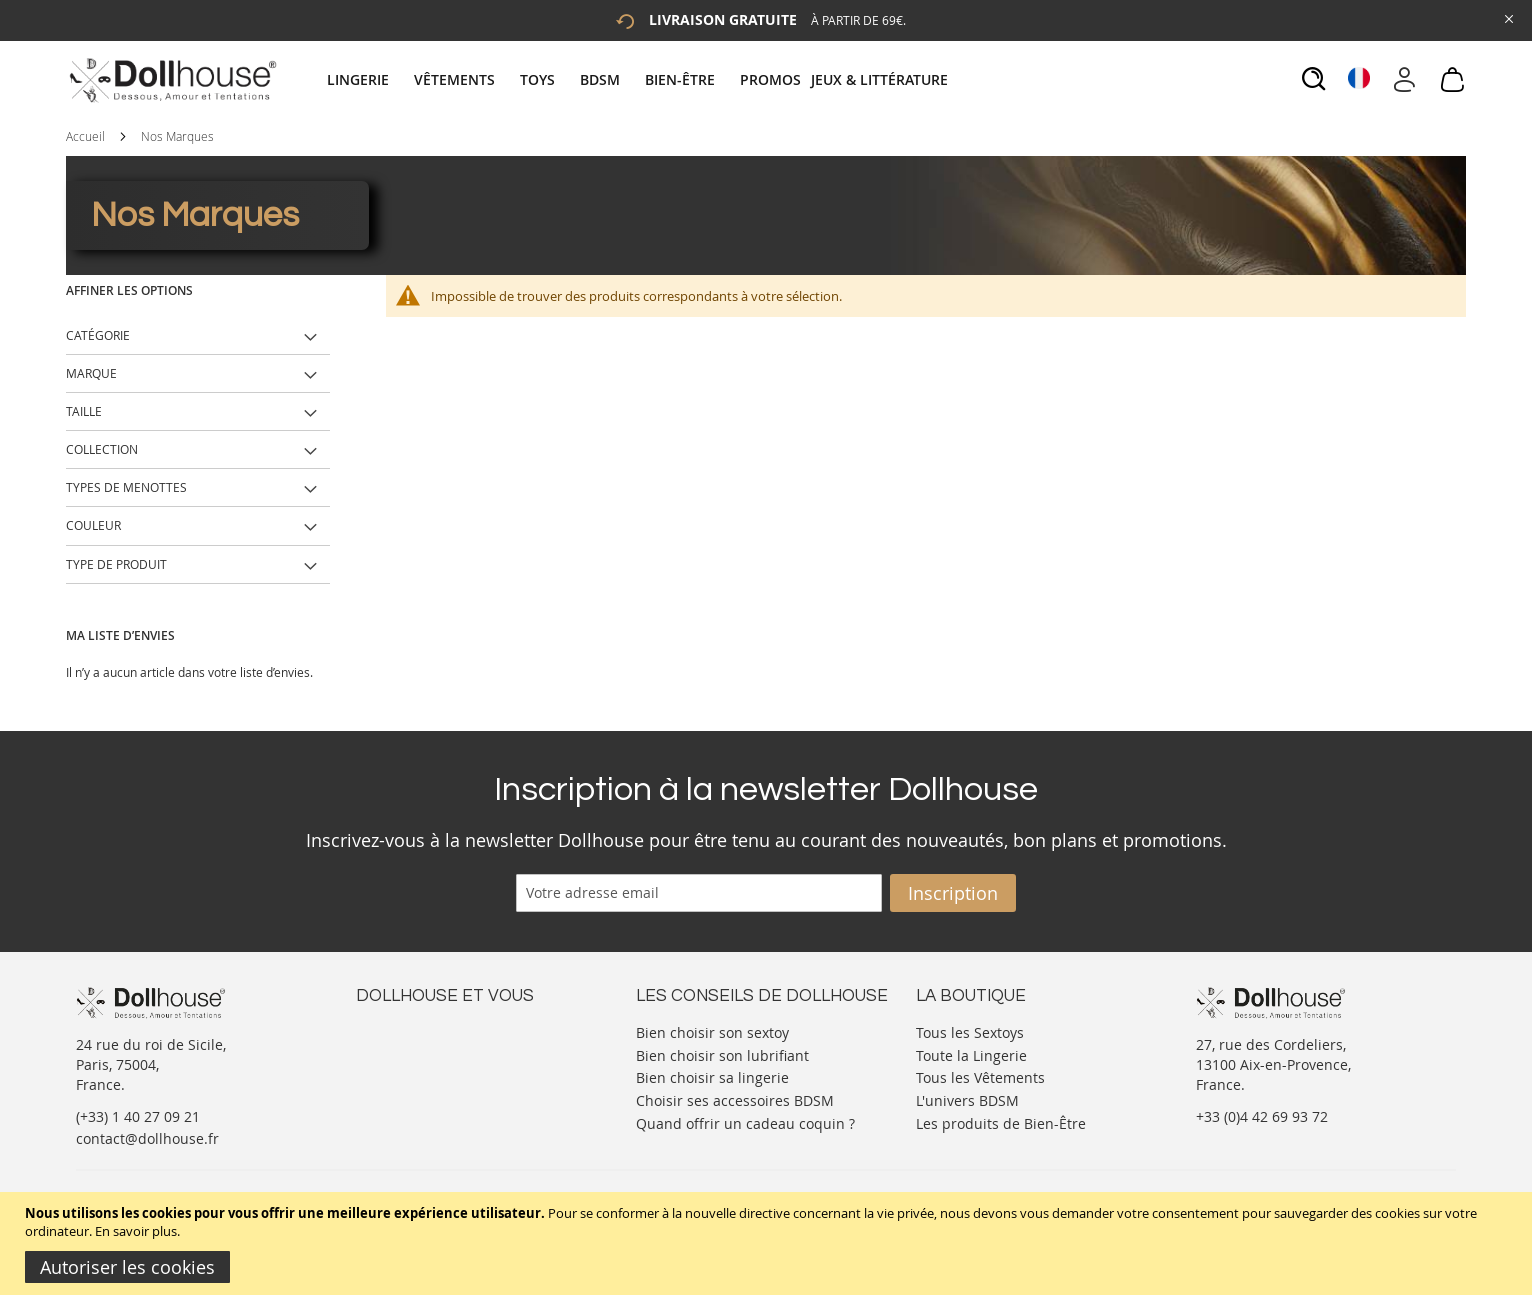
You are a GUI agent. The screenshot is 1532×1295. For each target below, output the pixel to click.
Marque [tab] (91, 373)
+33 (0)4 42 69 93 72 (1262, 1116)
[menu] (640, 79)
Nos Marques (177, 136)
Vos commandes (410, 1090)
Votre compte (400, 1050)
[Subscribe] (953, 893)
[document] (768, 1243)
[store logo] (171, 80)
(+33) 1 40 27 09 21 (138, 1116)
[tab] (640, 79)
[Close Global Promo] (1507, 17)
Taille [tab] (84, 411)
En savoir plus (136, 1231)
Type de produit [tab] (116, 564)
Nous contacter (407, 1030)
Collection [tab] (102, 449)
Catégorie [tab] (98, 335)
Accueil (85, 136)
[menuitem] (368, 79)
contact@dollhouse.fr (147, 1138)
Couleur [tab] (93, 525)
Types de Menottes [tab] (126, 487)
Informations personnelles (444, 1070)
